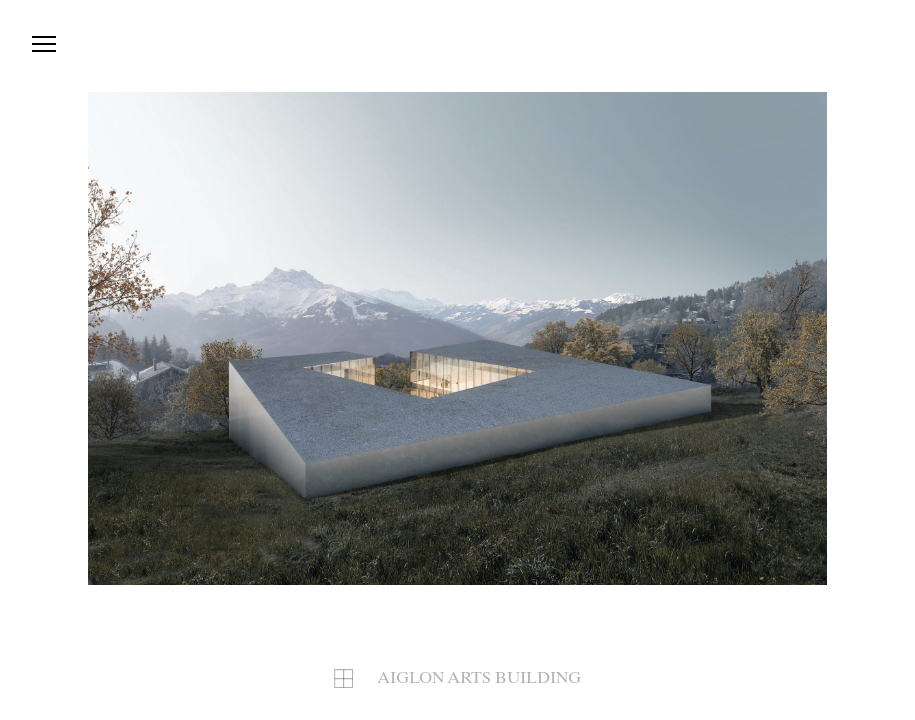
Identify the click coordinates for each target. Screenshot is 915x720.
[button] (643, 338)
